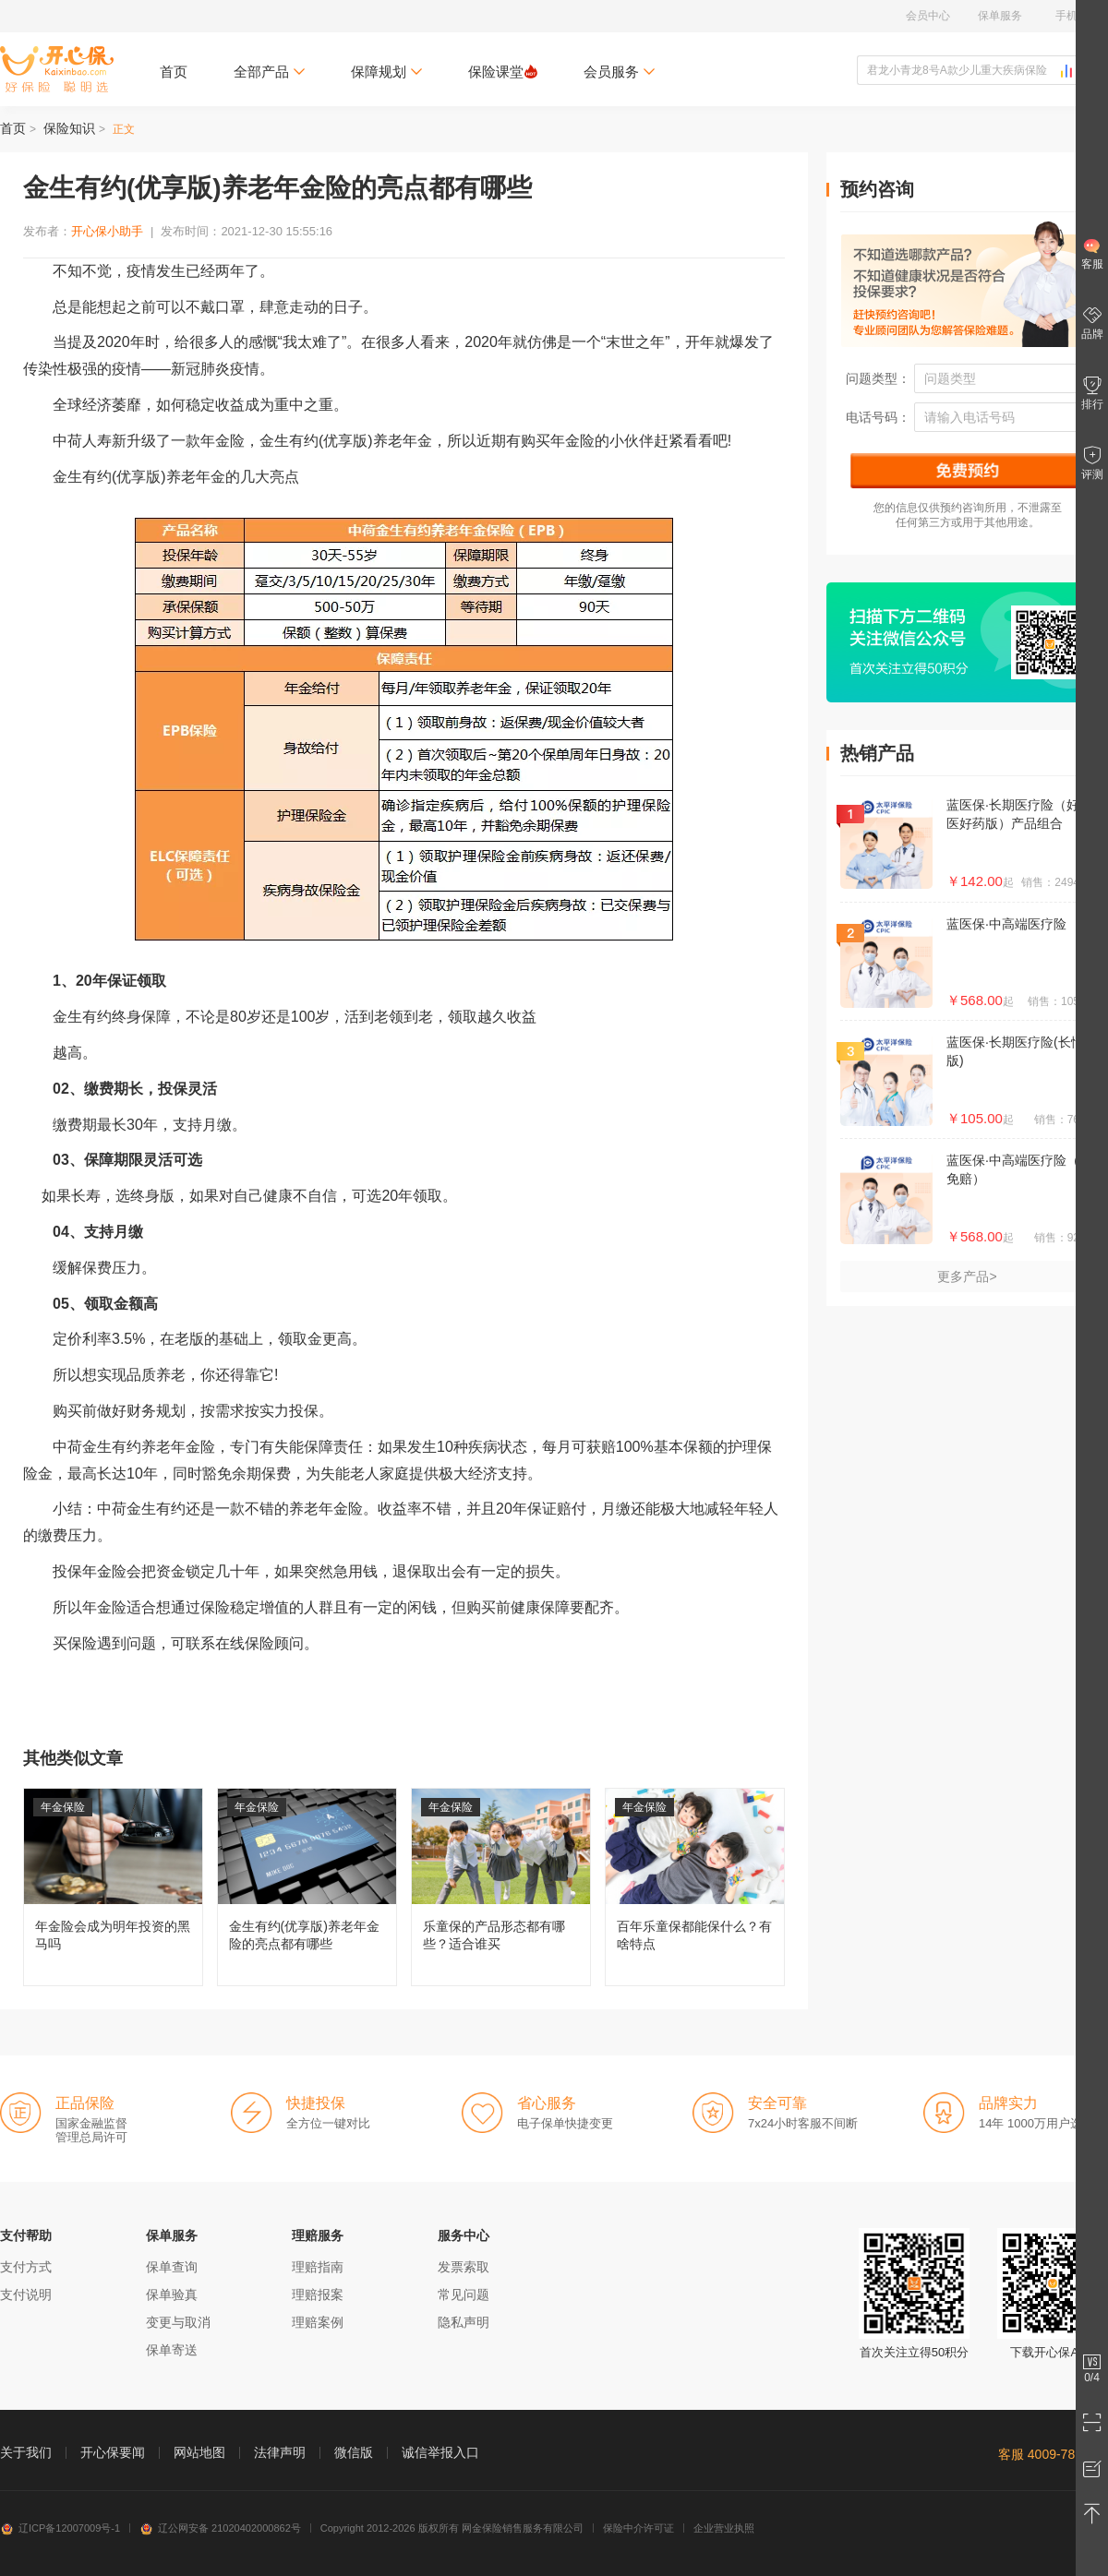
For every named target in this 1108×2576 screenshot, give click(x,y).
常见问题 (463, 2294)
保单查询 (172, 2266)
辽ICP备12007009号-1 (60, 2528)
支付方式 (26, 2266)
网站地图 (199, 2452)
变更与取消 (178, 2322)
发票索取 (463, 2266)
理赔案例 (317, 2322)
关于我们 (26, 2452)
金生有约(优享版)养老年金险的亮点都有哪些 (307, 1887)
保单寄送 (172, 2349)
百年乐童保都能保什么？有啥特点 (695, 1887)
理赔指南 (317, 2266)
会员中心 (928, 15)
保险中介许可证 (638, 2528)
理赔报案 (317, 2294)
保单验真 (172, 2294)
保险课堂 (502, 71)
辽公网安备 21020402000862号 (220, 2528)
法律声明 (280, 2452)
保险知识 (69, 128)
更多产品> (966, 1276)
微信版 (353, 2452)
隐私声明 (463, 2322)
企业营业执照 (723, 2528)
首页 (173, 71)
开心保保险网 (57, 69)
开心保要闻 (112, 2452)
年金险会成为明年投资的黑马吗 (113, 1887)
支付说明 (26, 2294)
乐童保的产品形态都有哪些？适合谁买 (501, 1887)
